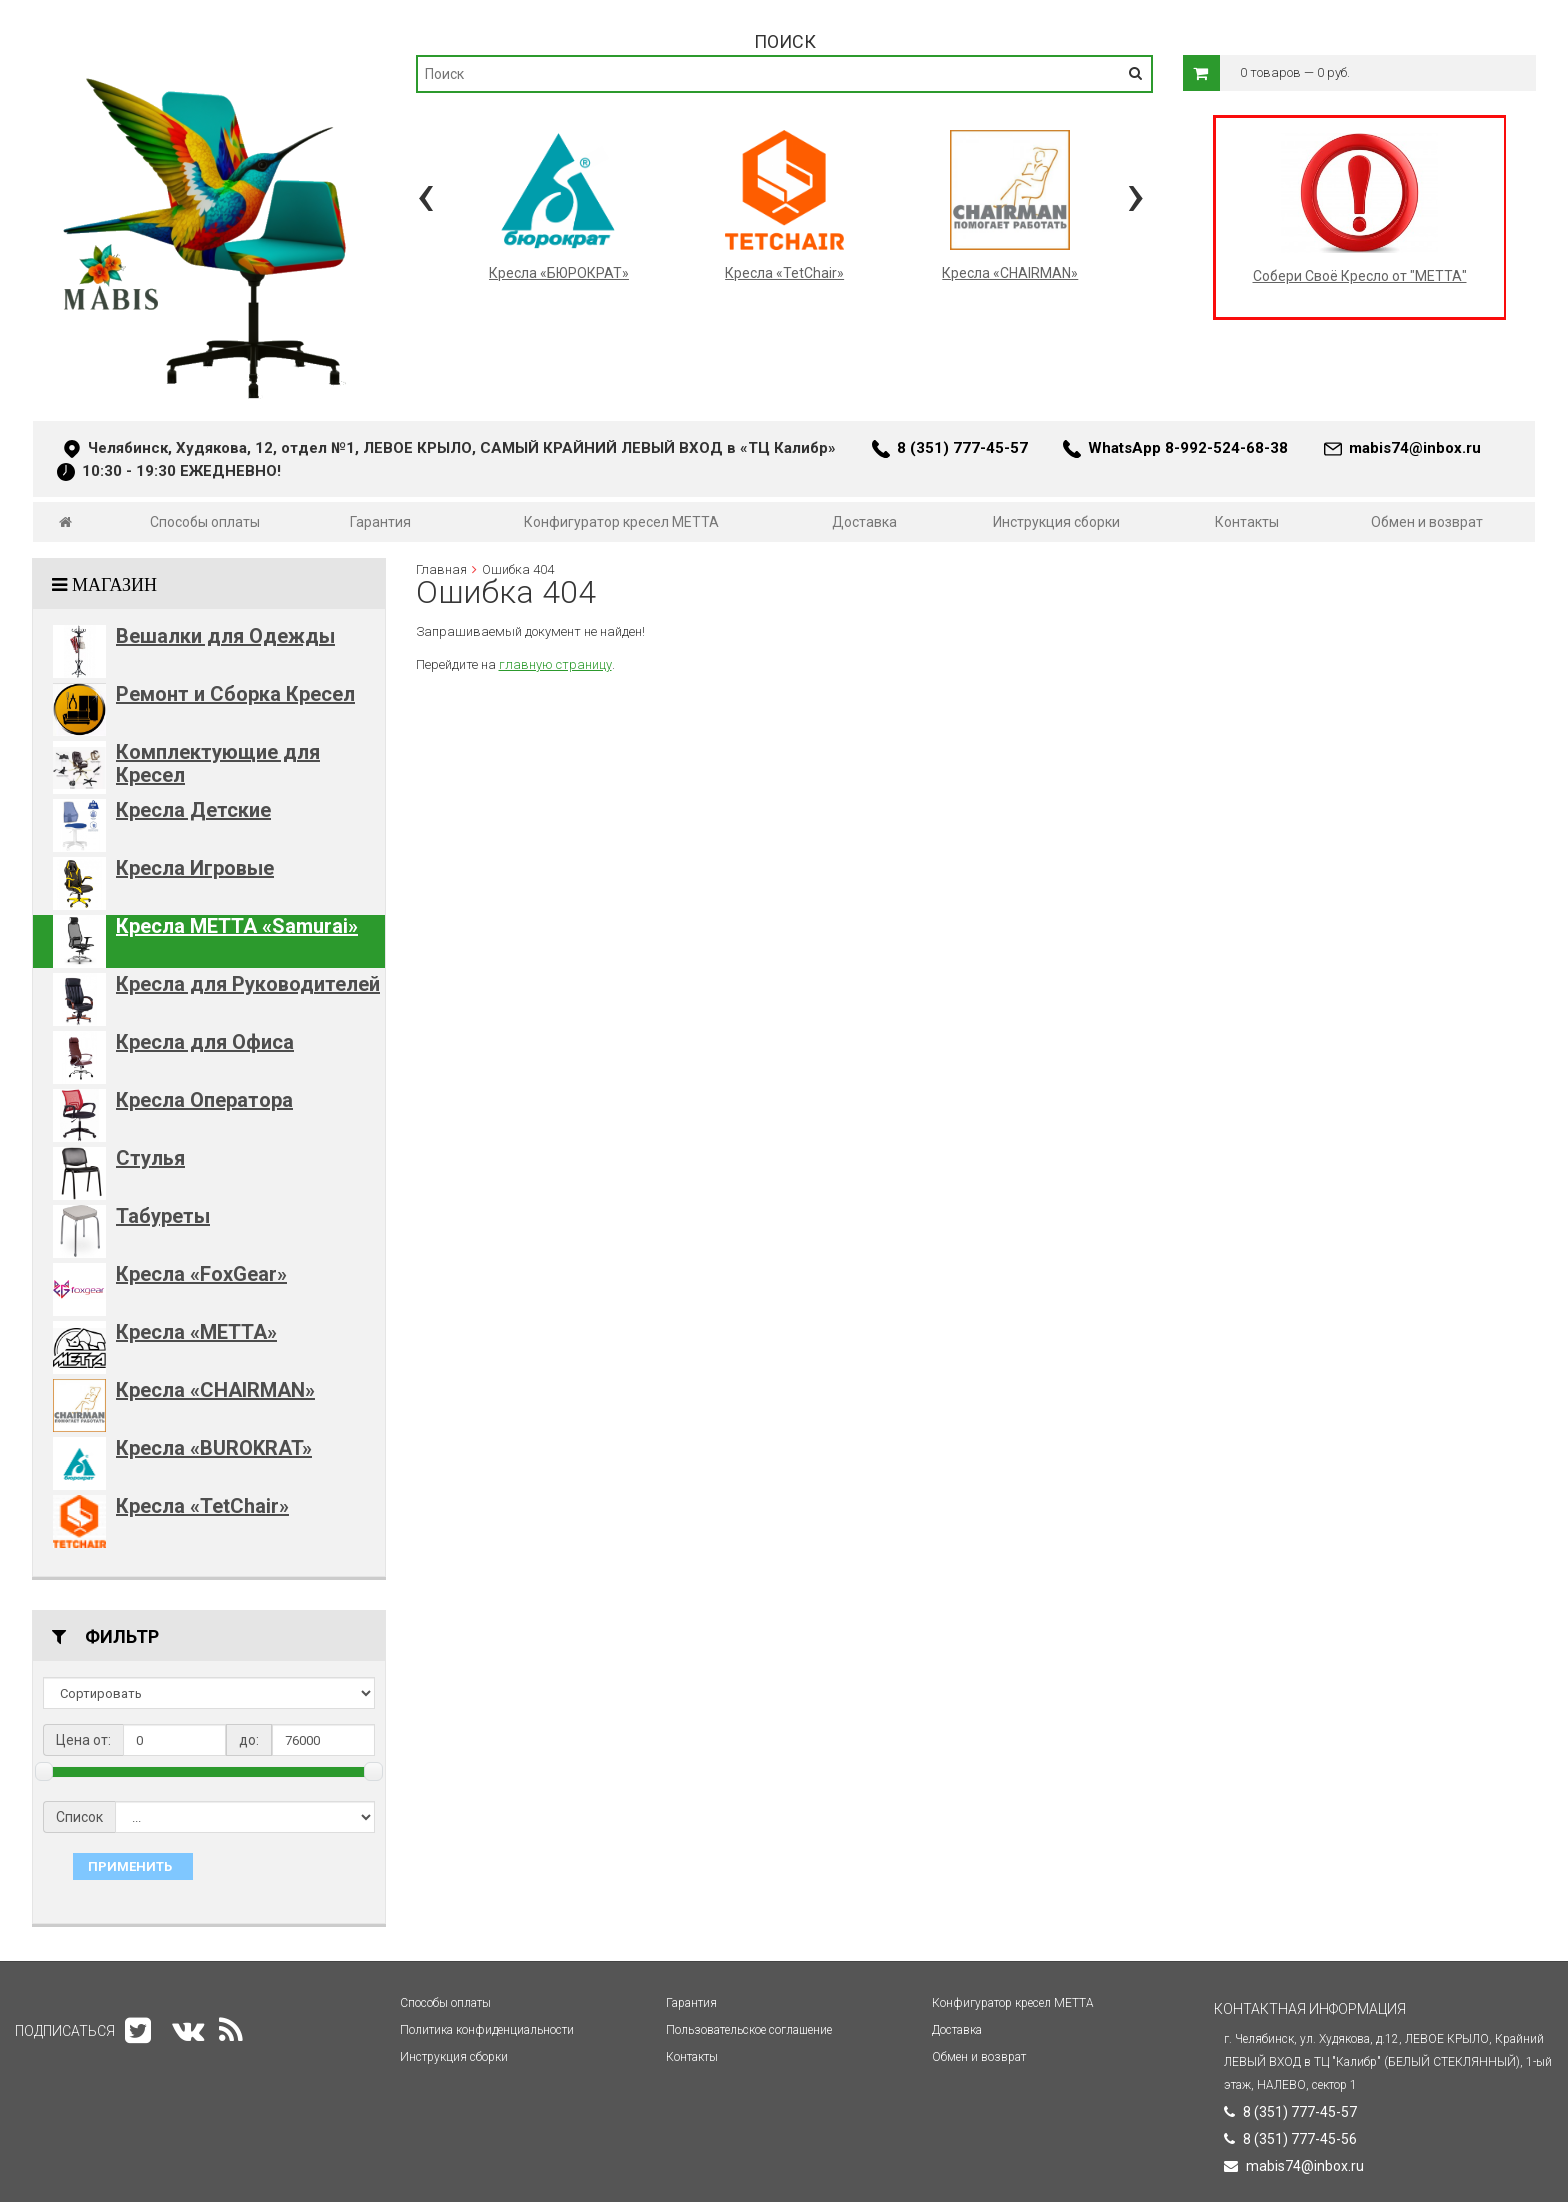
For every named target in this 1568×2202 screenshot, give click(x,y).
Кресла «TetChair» (202, 1506)
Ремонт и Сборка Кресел (235, 694)
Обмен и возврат (1427, 522)
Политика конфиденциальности (487, 2030)
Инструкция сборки (1056, 522)
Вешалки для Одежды (225, 636)
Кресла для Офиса (205, 1042)
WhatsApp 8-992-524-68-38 (1188, 448)
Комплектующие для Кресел (218, 763)
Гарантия (380, 522)
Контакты (1247, 522)
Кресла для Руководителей (248, 984)
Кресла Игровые (195, 868)
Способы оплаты (205, 522)
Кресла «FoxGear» (201, 1274)
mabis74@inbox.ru (1415, 448)
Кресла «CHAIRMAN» (215, 1390)
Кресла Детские (193, 810)
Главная (441, 569)
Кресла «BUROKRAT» (214, 1448)
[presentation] (425, 194)
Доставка (864, 522)
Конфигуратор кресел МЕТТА (621, 522)
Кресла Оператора (204, 1100)
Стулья (150, 1158)
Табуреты (163, 1216)
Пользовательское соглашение (749, 2030)
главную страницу (555, 664)
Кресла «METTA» (196, 1332)
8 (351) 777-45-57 (962, 448)
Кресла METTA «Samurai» (237, 926)
